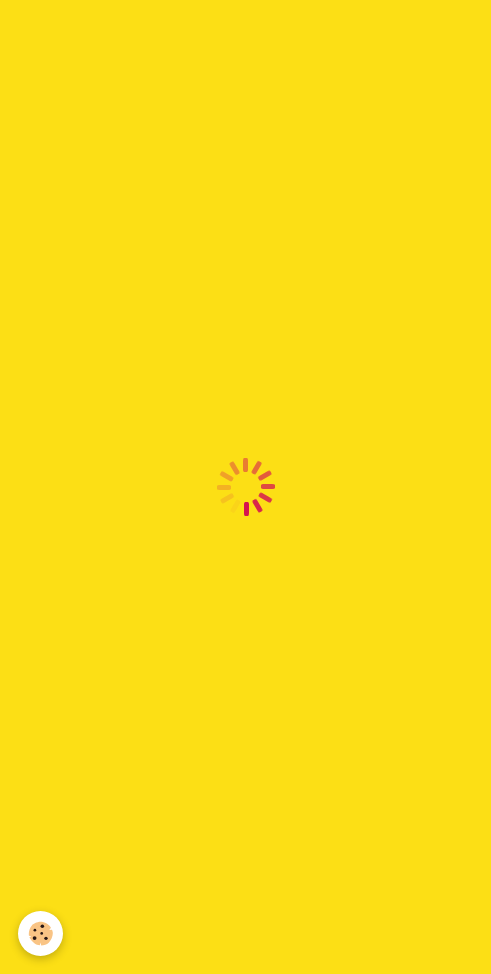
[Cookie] (40, 933)
